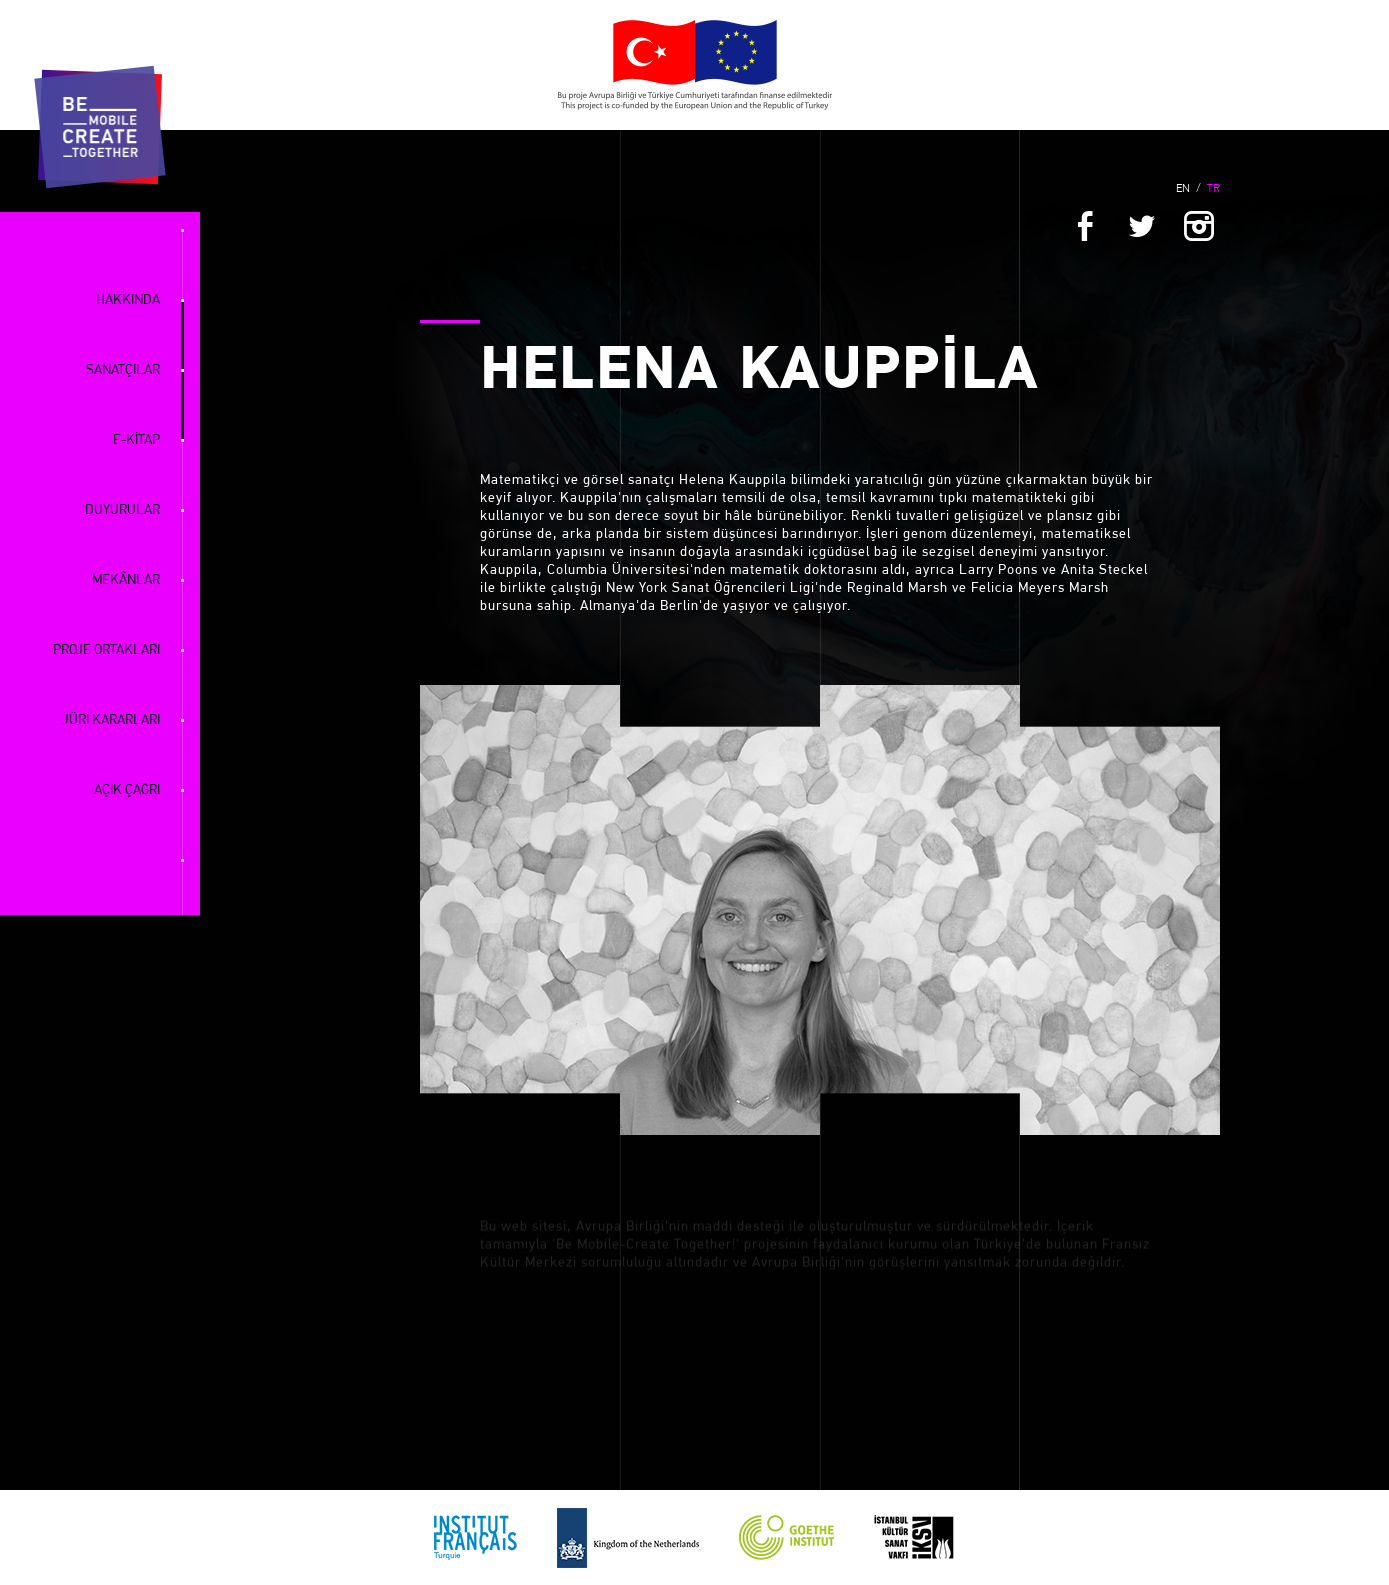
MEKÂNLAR (126, 580)
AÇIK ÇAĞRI (127, 790)
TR (1213, 189)
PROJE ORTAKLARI (106, 650)
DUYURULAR (122, 510)
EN (1183, 189)
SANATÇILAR (123, 370)
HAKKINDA (128, 300)
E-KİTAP (136, 440)
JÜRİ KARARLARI (111, 720)
